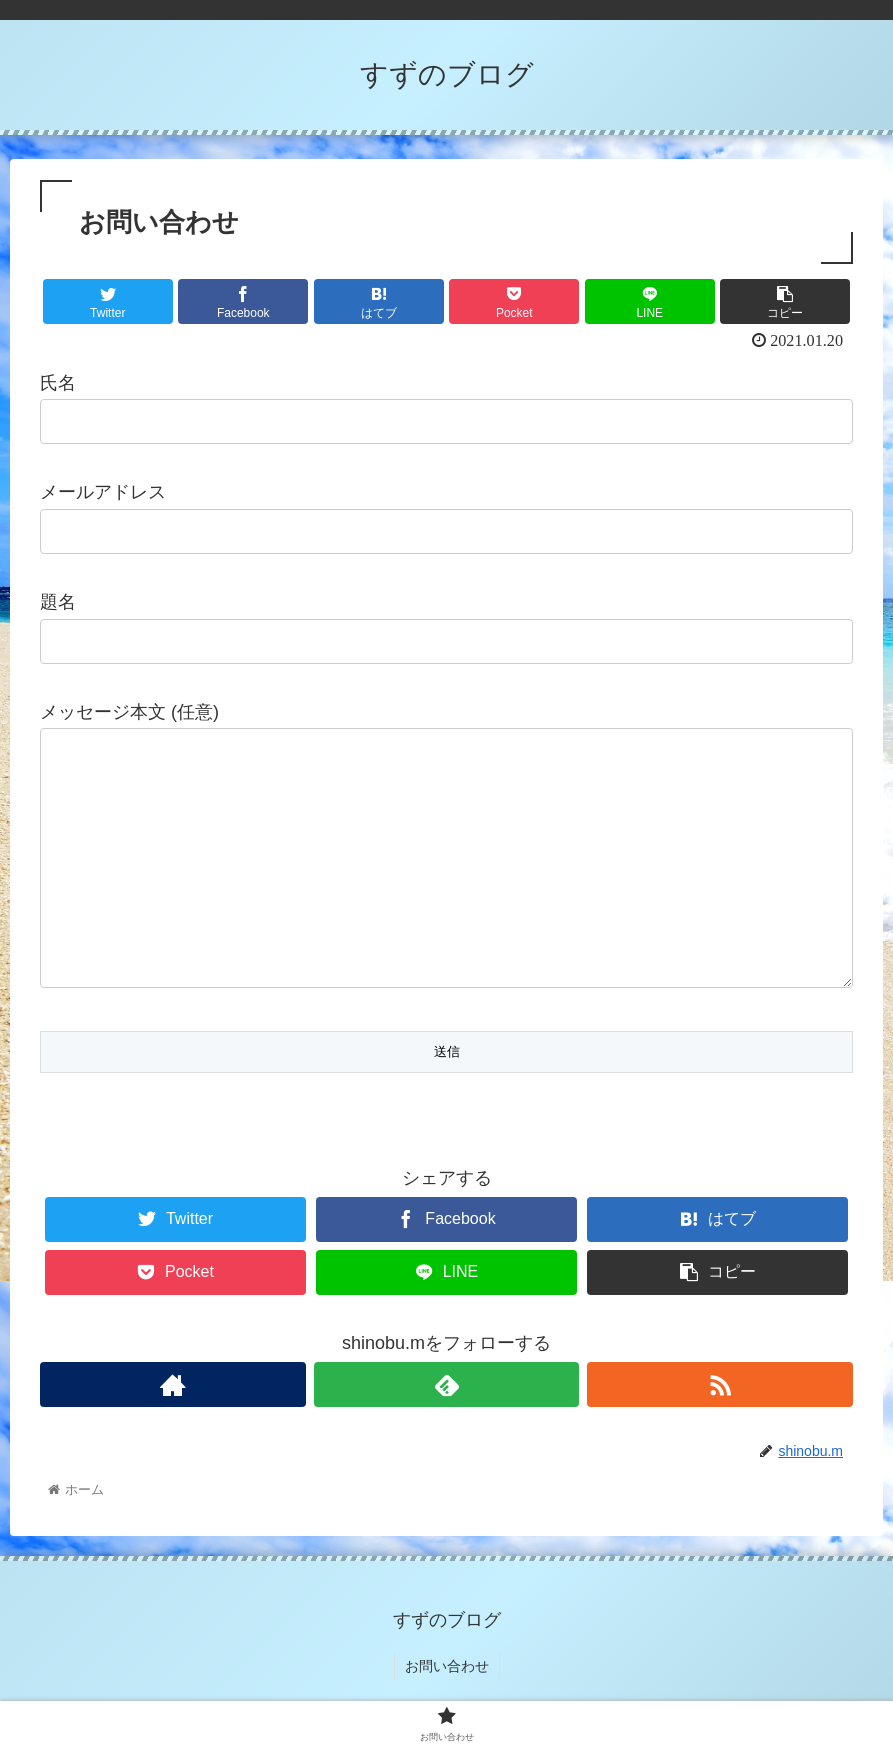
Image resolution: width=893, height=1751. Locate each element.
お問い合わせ (447, 1670)
